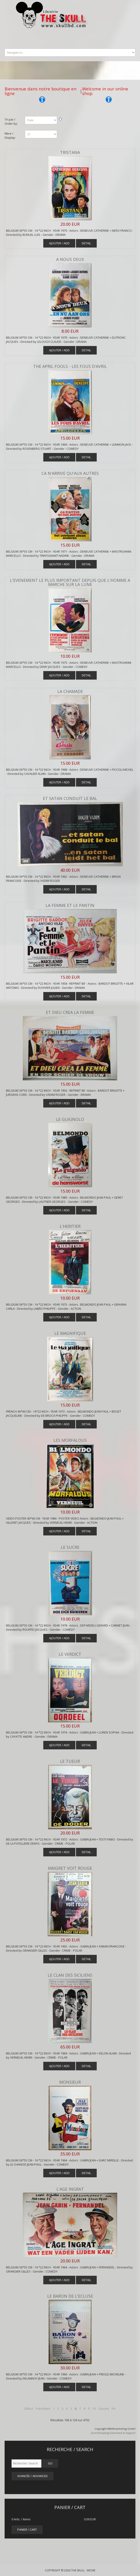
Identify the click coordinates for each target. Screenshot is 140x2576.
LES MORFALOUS (70, 1440)
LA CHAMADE (70, 691)
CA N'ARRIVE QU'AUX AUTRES (70, 473)
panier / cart (27, 2529)
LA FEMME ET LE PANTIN (70, 905)
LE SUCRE (70, 1547)
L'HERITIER (70, 1226)
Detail (86, 243)
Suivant (103, 2408)
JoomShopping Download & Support (113, 2433)
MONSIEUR (70, 2082)
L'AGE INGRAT (70, 2189)
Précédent (43, 2408)
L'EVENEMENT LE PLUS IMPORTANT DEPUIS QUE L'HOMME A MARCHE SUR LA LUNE (70, 582)
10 (94, 2408)
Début (28, 2408)
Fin (114, 2408)
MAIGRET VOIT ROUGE (70, 1868)
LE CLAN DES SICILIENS (70, 1975)
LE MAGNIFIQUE (70, 1333)
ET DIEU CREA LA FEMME (70, 1012)
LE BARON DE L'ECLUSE (70, 2296)
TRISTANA (70, 152)
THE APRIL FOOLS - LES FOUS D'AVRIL (70, 366)
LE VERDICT (70, 1654)
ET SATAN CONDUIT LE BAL (70, 798)
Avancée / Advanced (32, 2476)
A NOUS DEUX (70, 259)
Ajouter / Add (59, 243)
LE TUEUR (70, 1761)
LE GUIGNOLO (70, 1119)
